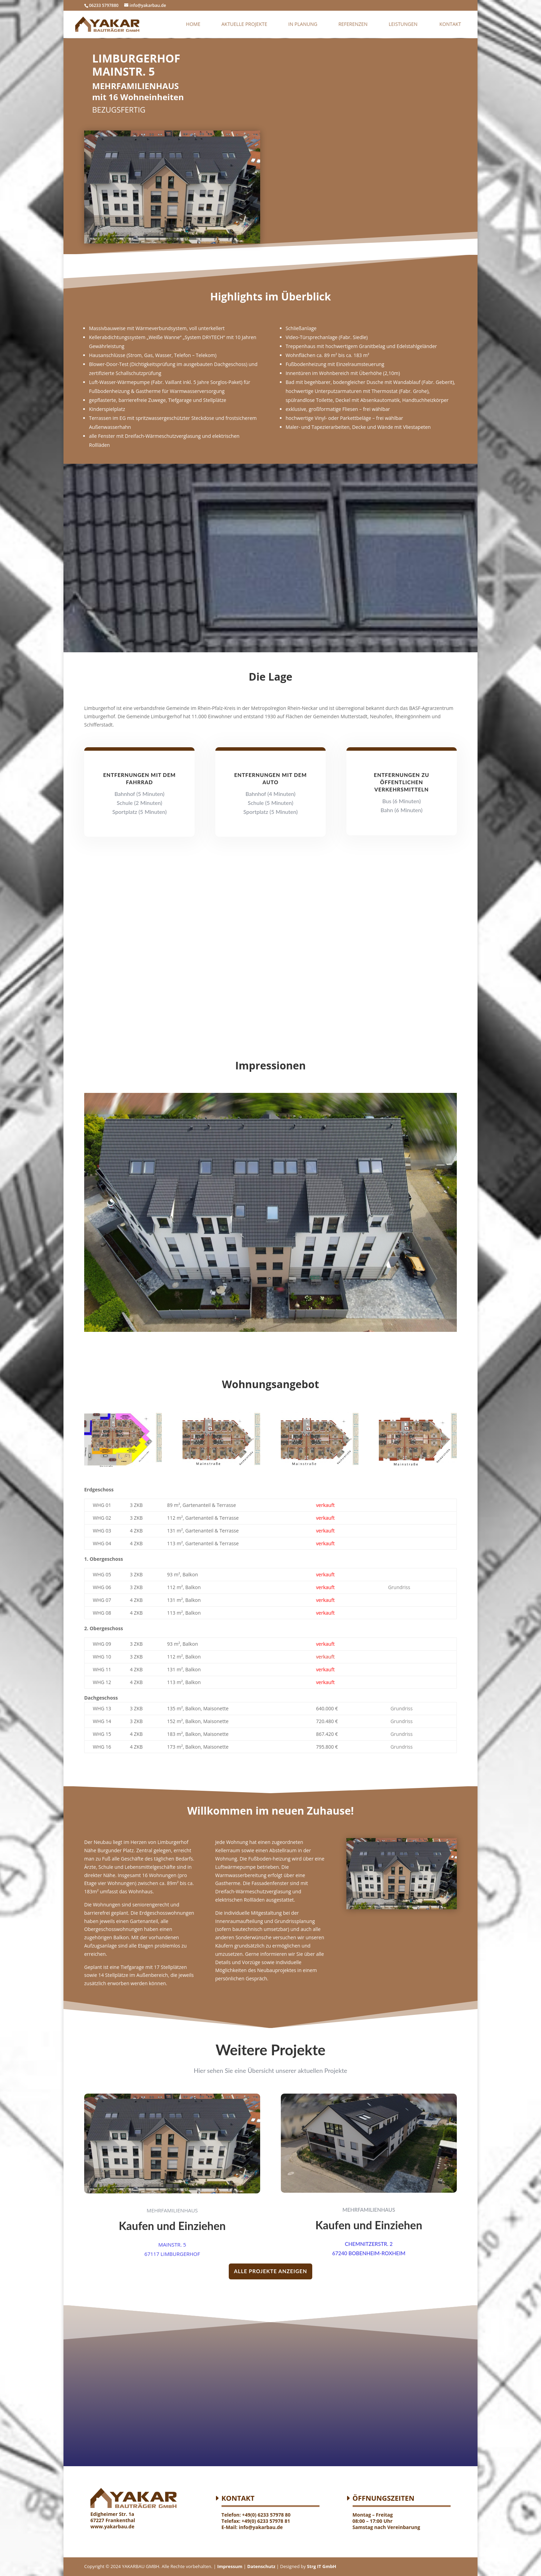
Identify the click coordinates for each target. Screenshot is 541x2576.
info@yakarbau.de (261, 2527)
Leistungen (402, 24)
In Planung (302, 24)
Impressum (229, 2566)
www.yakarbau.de (112, 2526)
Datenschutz (261, 2566)
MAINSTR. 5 (172, 2244)
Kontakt (450, 24)
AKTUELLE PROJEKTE (244, 24)
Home (193, 24)
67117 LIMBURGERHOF (172, 2253)
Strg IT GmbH (321, 2566)
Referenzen (353, 24)
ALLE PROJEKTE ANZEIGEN (270, 2271)
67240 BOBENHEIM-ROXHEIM (368, 2253)
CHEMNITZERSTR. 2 (369, 2244)
